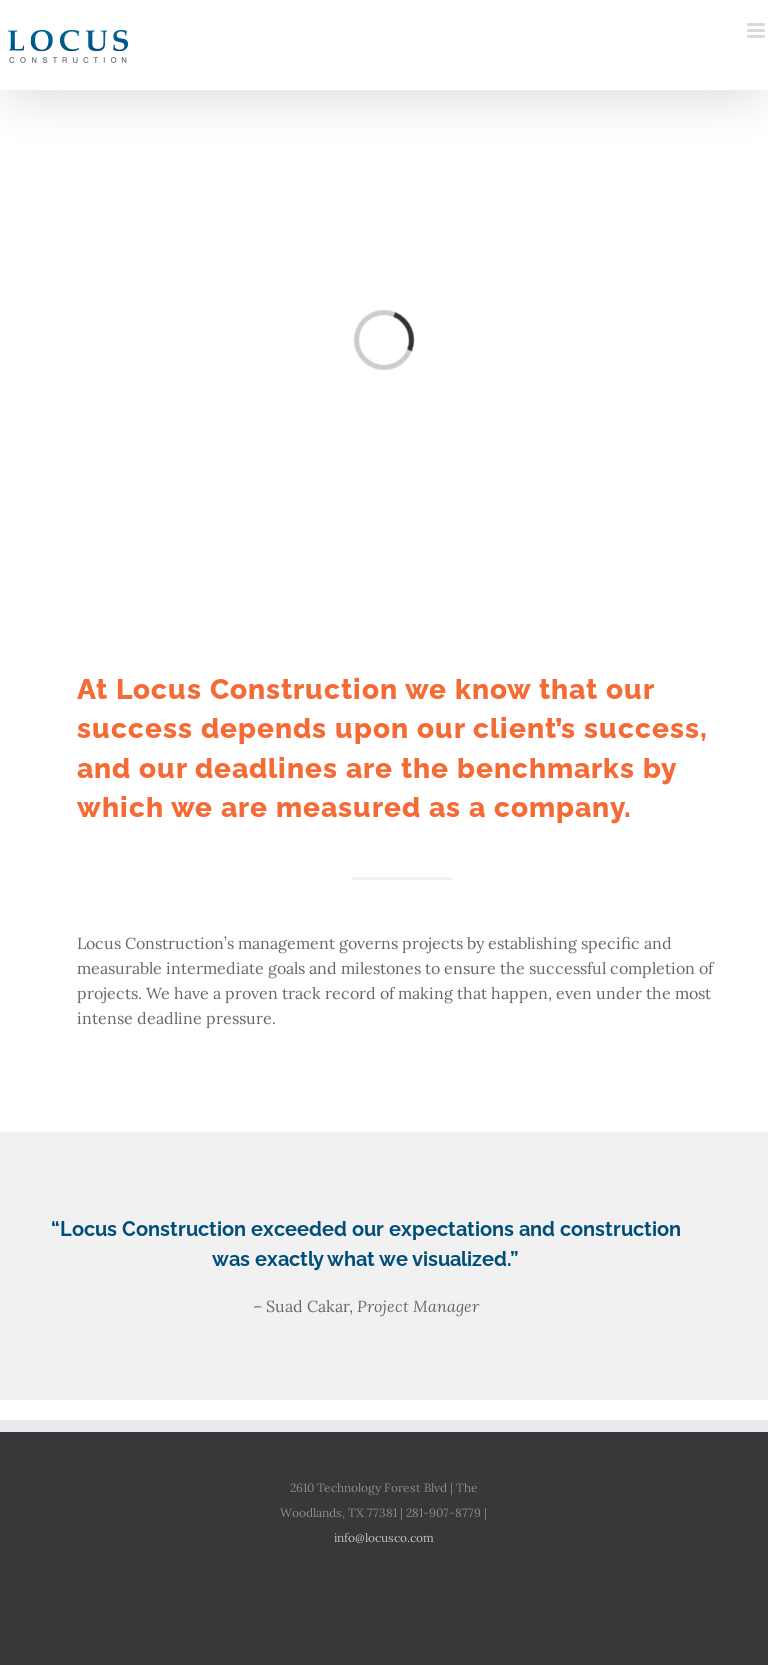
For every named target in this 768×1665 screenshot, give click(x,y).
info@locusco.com (384, 1537)
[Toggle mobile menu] (757, 30)
